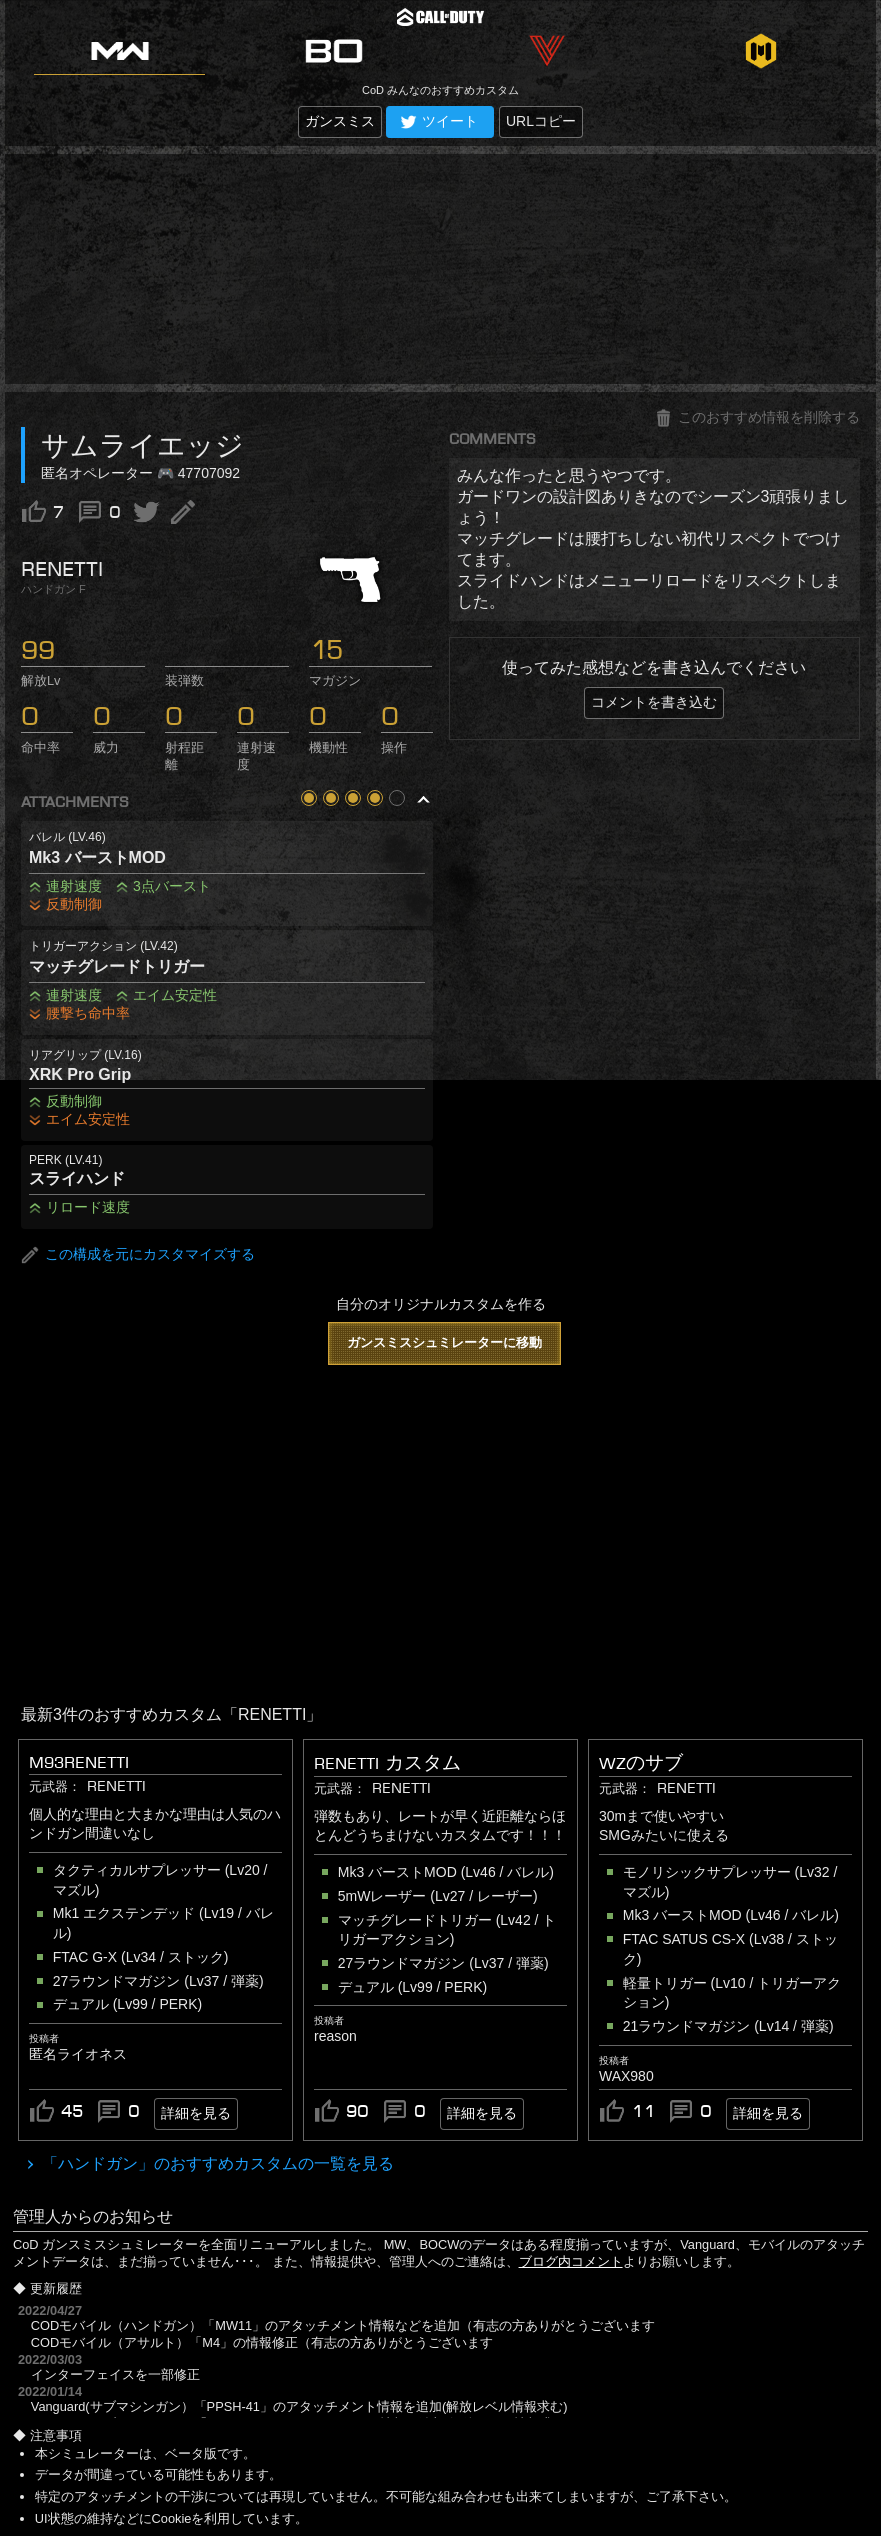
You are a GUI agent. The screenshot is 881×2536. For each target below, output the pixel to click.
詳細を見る (196, 2113)
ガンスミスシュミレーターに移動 (444, 1342)
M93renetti (79, 1762)
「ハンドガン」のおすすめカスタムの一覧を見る (216, 2163)
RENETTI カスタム (387, 1763)
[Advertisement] (440, 269)
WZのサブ (641, 1763)
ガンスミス (340, 121)
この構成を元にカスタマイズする (138, 1255)
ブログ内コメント (571, 2261)
